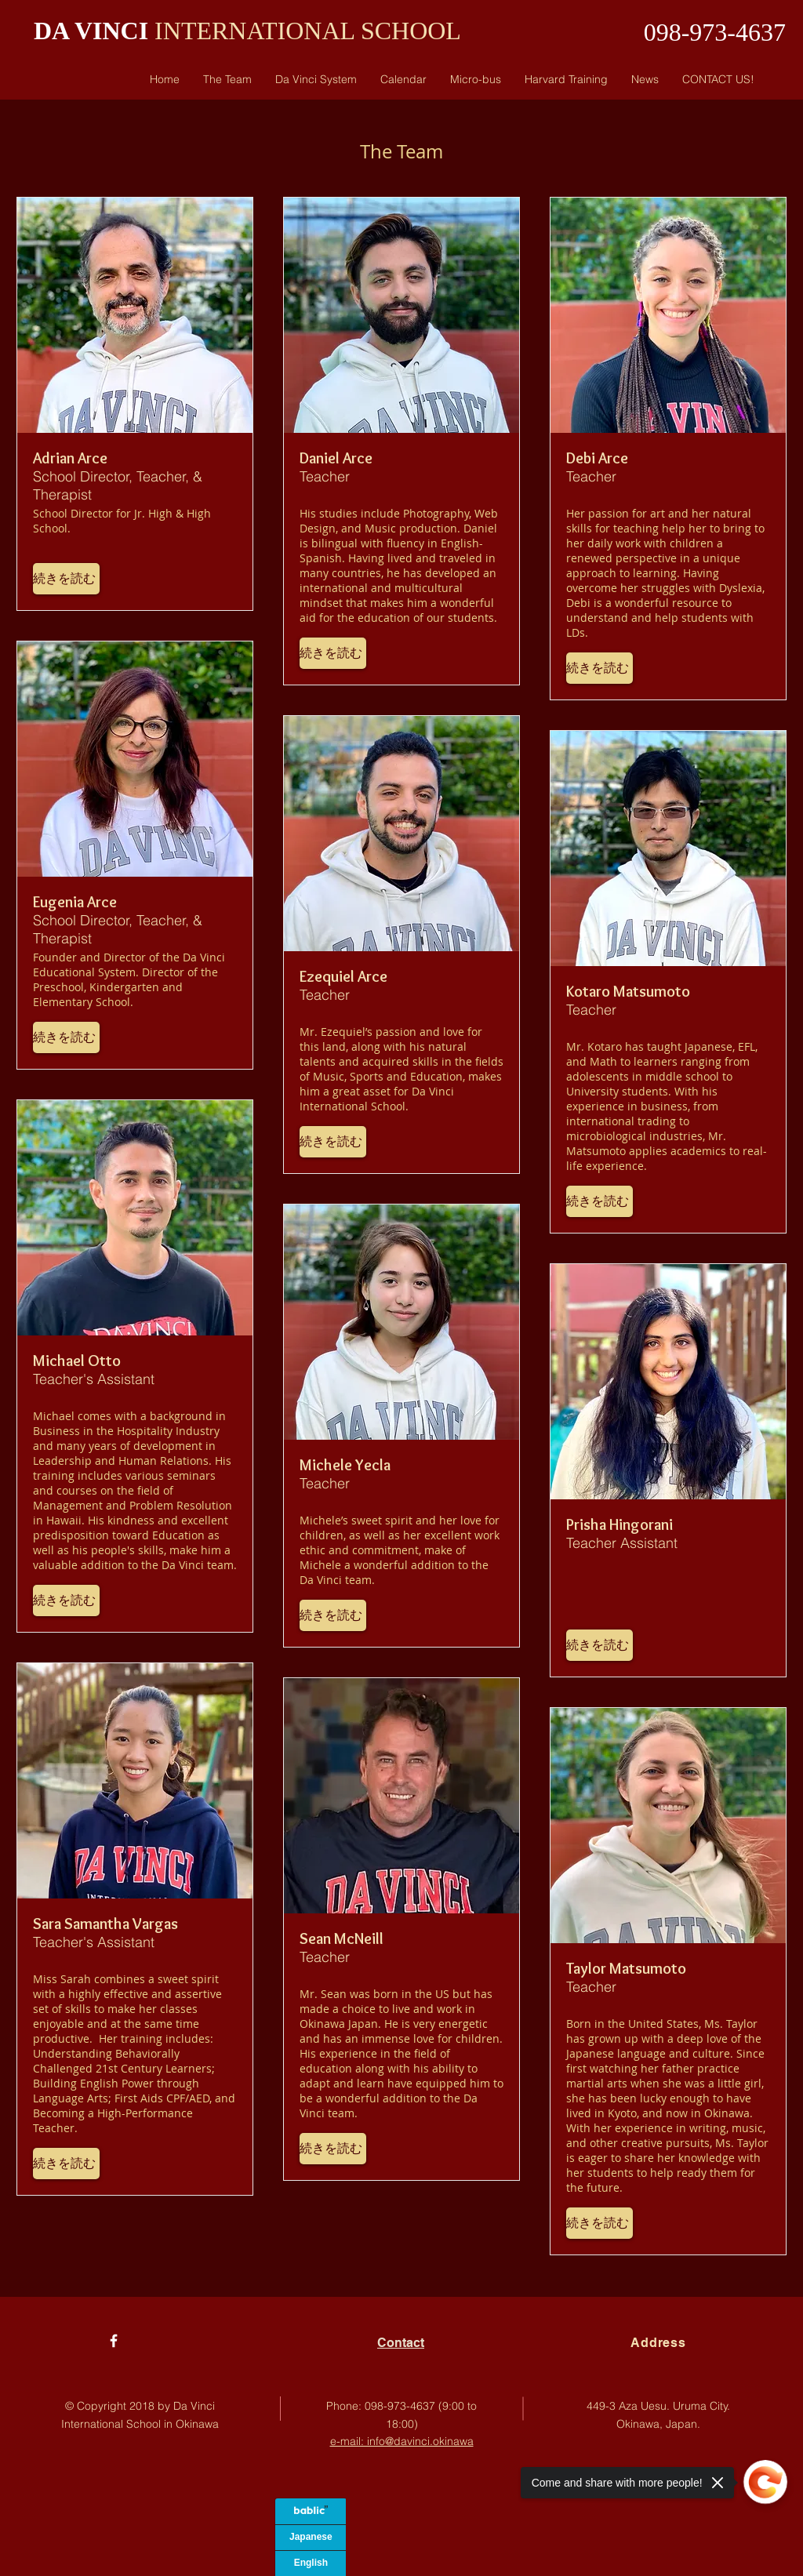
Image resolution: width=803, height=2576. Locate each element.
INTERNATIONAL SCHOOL (304, 30)
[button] (66, 578)
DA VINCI (91, 30)
